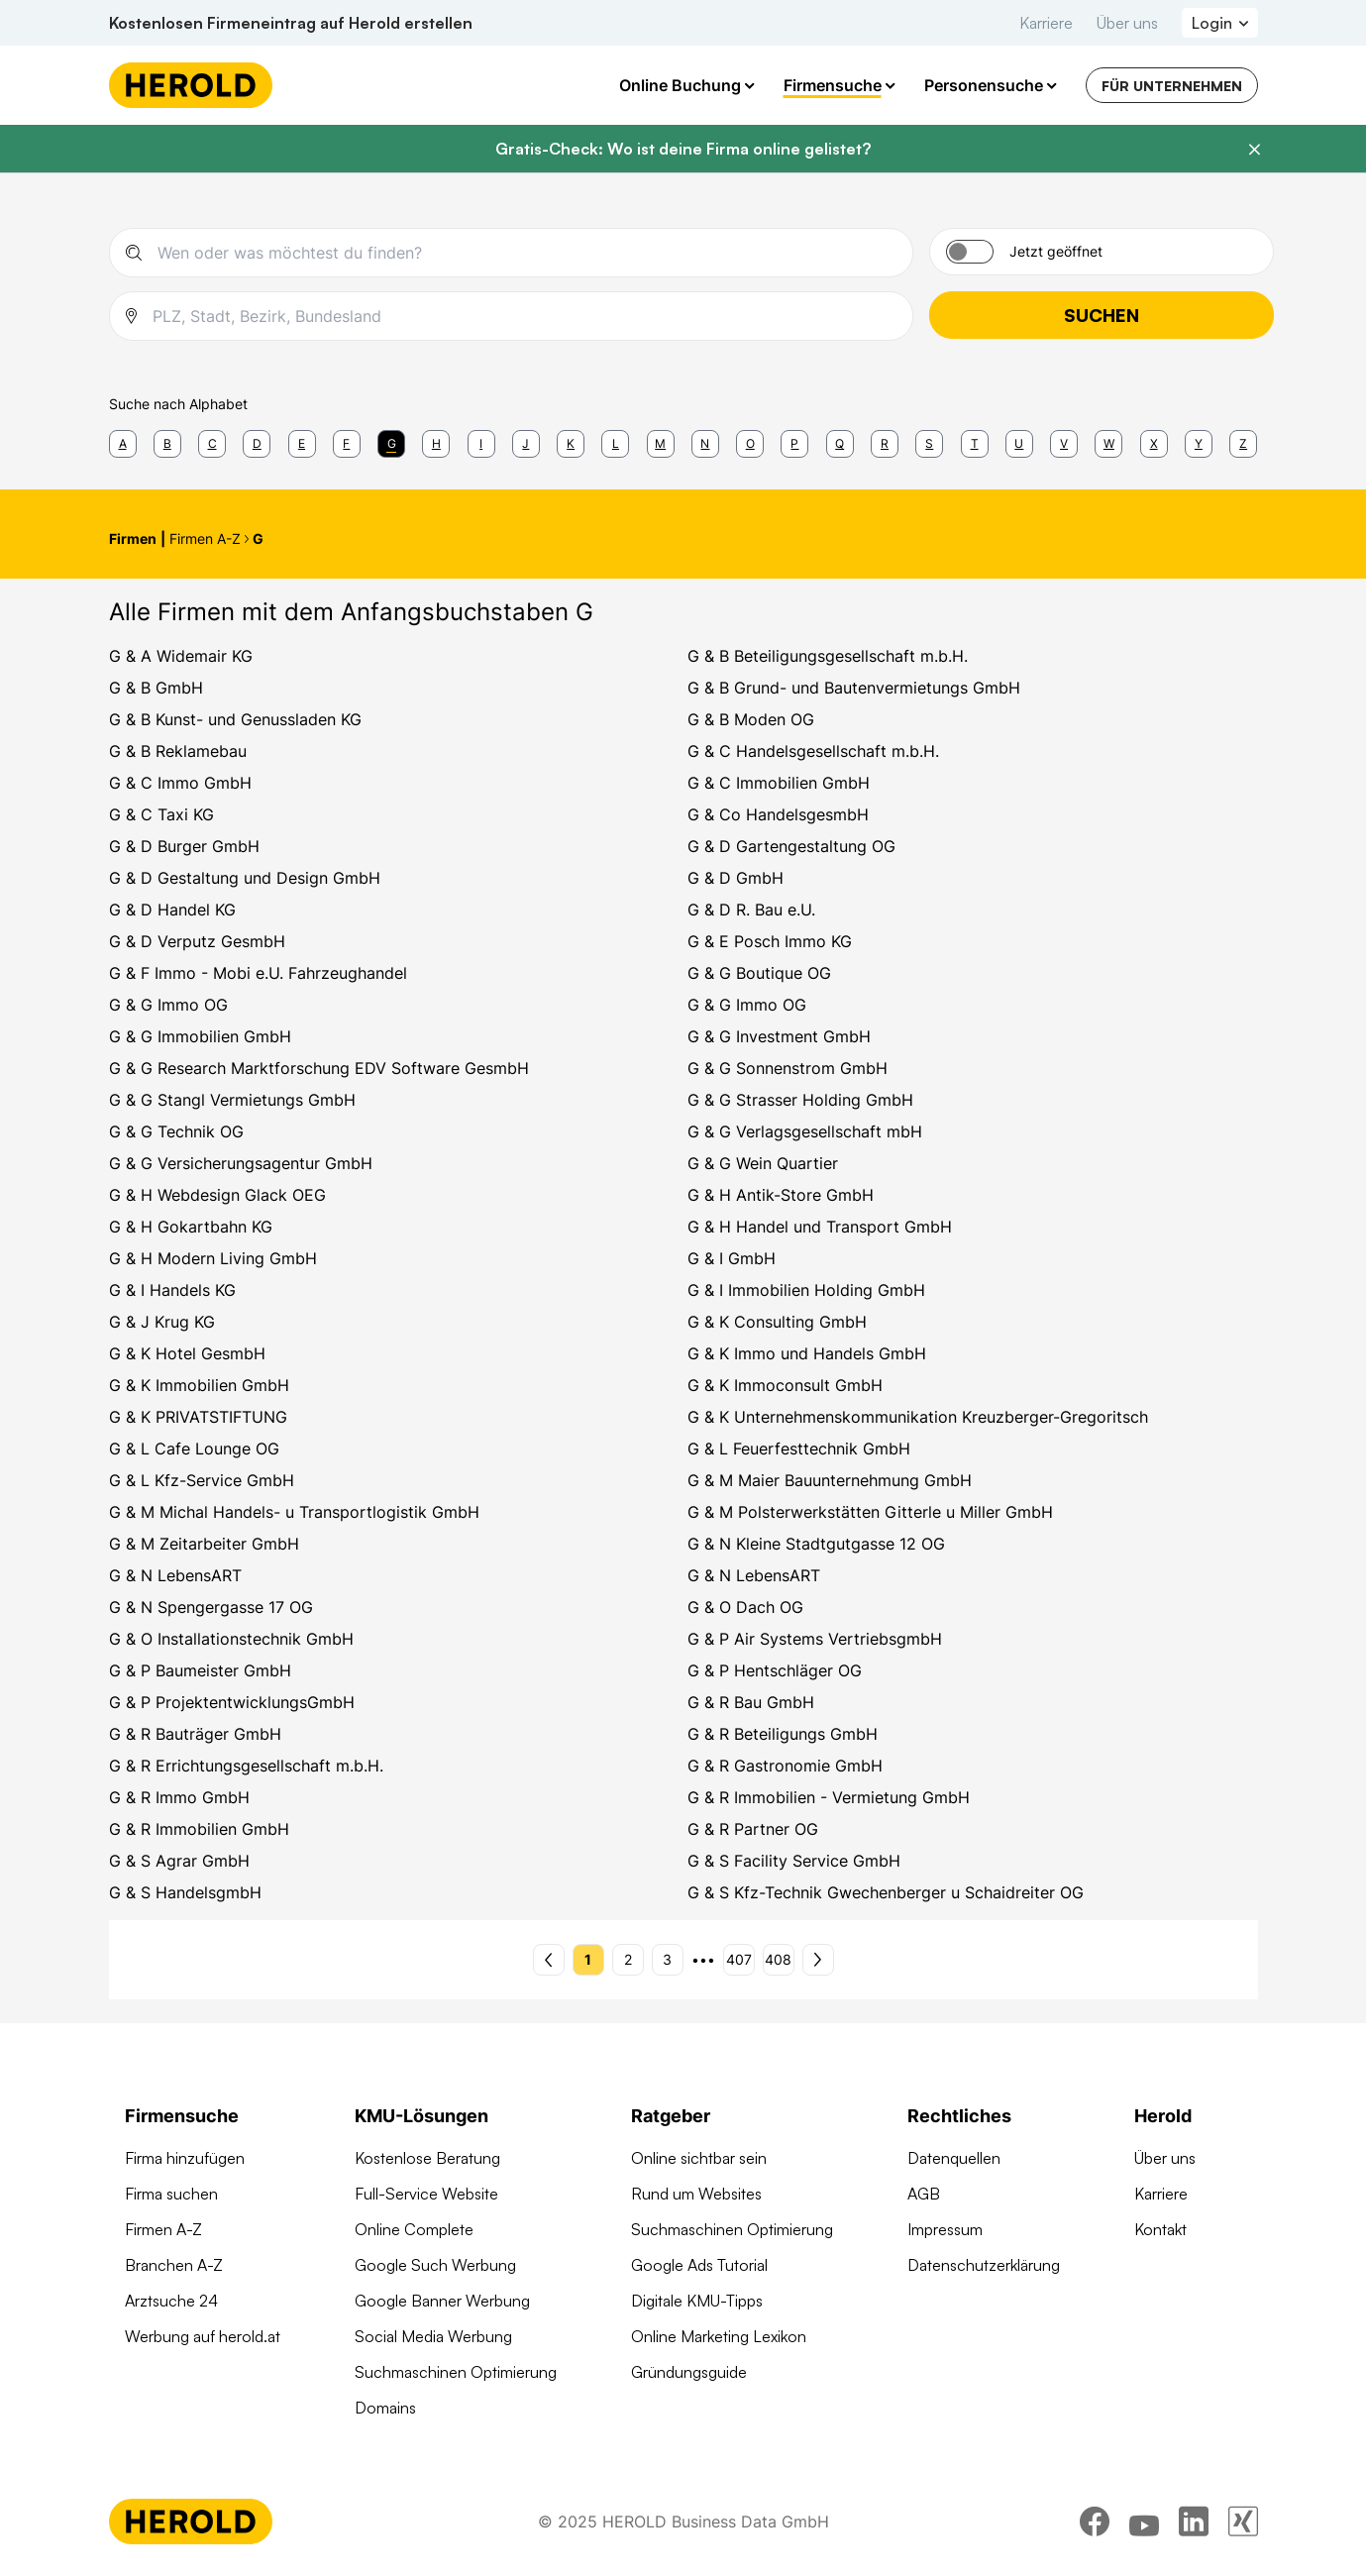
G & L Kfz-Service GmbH (201, 1480)
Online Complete (414, 2229)
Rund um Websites (696, 2193)
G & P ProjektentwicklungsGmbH (232, 1702)
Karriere (1046, 23)
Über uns (1127, 23)
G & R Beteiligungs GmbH (782, 1734)
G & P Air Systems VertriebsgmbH (814, 1639)
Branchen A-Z (174, 2265)
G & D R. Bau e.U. (751, 909)
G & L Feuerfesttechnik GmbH (798, 1448)
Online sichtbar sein (699, 2158)
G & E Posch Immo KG (769, 941)
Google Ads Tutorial (699, 2265)
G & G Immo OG (168, 1005)
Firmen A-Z (163, 2229)
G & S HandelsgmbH (185, 1892)
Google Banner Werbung (442, 2300)
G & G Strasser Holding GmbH (800, 1100)
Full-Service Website (426, 2193)
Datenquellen (953, 2158)
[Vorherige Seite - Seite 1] (549, 1960)
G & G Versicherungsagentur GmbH (240, 1163)
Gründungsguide (689, 2372)
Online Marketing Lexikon (718, 2336)
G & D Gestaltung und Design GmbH (244, 878)
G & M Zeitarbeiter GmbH (204, 1544)
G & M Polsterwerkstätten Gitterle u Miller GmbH (870, 1512)
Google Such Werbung (435, 2265)
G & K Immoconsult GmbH (785, 1385)
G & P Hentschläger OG (774, 1670)
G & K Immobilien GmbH (199, 1385)
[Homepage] (190, 85)
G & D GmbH (735, 878)
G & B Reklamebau (178, 751)
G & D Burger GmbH (184, 846)
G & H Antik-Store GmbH (780, 1195)
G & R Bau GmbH (750, 1702)
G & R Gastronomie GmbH (785, 1765)
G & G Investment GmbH (779, 1036)
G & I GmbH (731, 1258)
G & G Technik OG (176, 1131)
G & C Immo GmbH (180, 783)
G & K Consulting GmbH (777, 1322)
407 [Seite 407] (739, 1959)
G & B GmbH (156, 688)
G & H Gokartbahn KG (190, 1226)
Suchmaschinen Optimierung (456, 2372)
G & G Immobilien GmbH (200, 1036)
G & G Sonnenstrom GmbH (787, 1068)
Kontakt (1160, 2229)
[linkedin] (1193, 2521)
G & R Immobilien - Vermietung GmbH (828, 1797)
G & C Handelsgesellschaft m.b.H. (813, 751)
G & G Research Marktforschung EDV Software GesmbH (319, 1068)
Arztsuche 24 (171, 2300)
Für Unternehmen (1172, 85)
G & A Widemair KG (181, 656)
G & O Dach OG (745, 1607)
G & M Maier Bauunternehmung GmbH (829, 1480)
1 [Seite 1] (587, 1959)
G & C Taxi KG (161, 814)
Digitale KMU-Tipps (697, 2300)
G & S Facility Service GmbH (793, 1861)
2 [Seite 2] (628, 1959)
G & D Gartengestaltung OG (791, 846)
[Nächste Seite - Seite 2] (818, 1960)
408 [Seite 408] (778, 1959)
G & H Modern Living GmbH (213, 1258)
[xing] (1243, 2521)
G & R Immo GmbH (179, 1797)
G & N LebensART (175, 1575)
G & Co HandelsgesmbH (778, 814)
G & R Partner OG (752, 1829)
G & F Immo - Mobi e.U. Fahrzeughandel (258, 973)
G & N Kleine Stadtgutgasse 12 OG (816, 1544)
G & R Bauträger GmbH (195, 1734)
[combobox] (527, 253)
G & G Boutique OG (759, 973)
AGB (923, 2193)
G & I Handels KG (172, 1290)
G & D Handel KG (172, 909)
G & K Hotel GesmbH (187, 1353)
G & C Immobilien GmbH (778, 783)
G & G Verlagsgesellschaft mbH (804, 1131)
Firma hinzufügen (185, 2158)
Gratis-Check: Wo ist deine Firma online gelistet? (683, 149)
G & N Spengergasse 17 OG (211, 1607)
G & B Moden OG (750, 719)
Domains (385, 2407)
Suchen (1101, 315)
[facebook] (1094, 2521)
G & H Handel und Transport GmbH (819, 1226)
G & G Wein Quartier (762, 1163)
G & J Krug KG (162, 1322)
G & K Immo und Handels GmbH (806, 1353)
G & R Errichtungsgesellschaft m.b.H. (246, 1765)
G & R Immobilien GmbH (199, 1829)
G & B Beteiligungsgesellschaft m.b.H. (827, 656)
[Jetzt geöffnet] (970, 252)
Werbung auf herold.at (202, 2336)
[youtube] (1144, 2521)
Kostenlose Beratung (427, 2158)
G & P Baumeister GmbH (200, 1670)
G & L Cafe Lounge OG (194, 1448)
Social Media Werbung (433, 2336)
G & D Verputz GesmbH (197, 941)
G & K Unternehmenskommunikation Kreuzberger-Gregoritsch (917, 1417)
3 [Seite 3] (667, 1959)
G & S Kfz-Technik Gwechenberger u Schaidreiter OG (885, 1892)
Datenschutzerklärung (983, 2265)
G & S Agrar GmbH (179, 1861)
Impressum (945, 2229)
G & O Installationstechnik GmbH (231, 1639)
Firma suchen (171, 2193)
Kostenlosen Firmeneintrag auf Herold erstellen (291, 23)
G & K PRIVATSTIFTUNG (198, 1417)
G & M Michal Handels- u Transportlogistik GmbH (294, 1512)
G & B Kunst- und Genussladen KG (235, 719)
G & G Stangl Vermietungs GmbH (232, 1100)
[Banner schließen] (1254, 149)
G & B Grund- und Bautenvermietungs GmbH (853, 688)
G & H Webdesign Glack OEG (217, 1195)
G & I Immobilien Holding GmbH (806, 1290)
